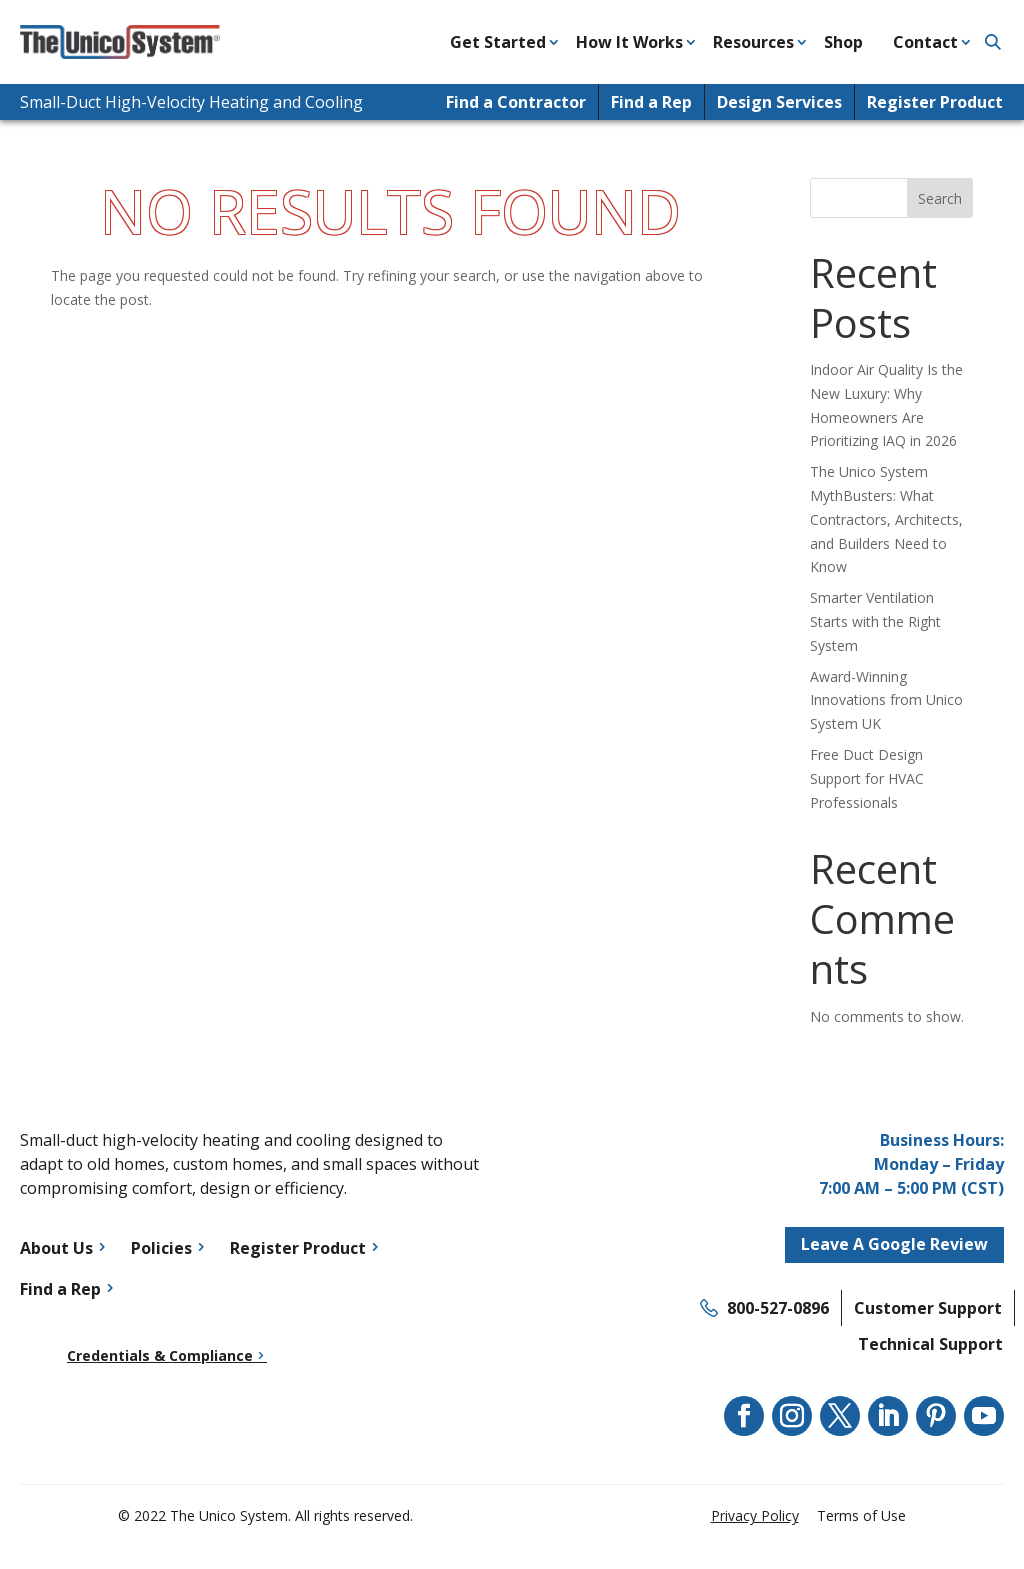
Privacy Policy (755, 1515)
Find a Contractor (516, 102)
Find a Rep (651, 102)
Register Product (935, 102)
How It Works (629, 42)
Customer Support (928, 1308)
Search (940, 198)
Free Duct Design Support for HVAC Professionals (867, 778)
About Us (56, 1248)
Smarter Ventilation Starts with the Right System (875, 621)
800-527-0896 (778, 1308)
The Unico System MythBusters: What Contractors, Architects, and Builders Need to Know (886, 519)
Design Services (779, 102)
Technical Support (930, 1344)
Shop (843, 42)
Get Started (498, 42)
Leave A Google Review (894, 1244)
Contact (925, 42)
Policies (161, 1248)
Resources (753, 42)
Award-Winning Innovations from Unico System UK (886, 700)
